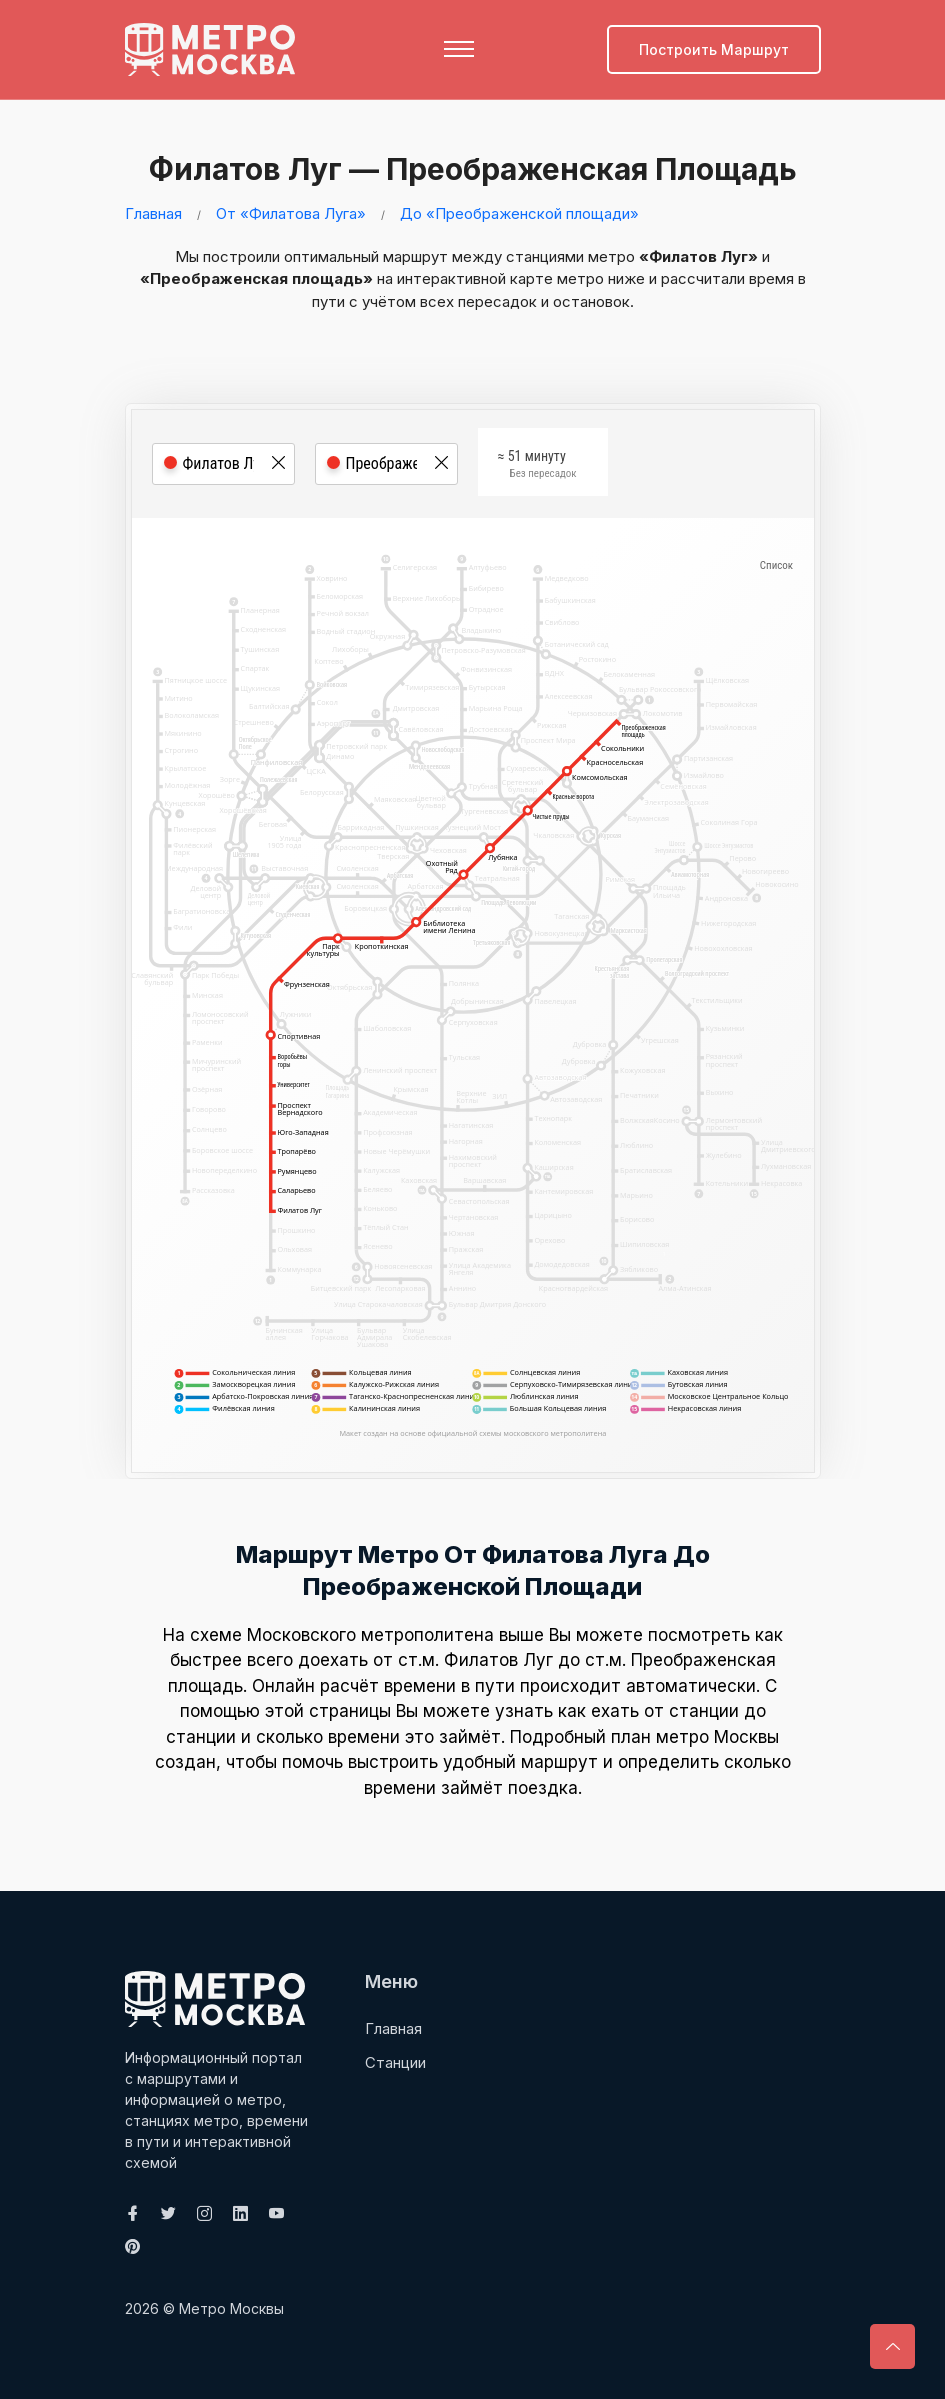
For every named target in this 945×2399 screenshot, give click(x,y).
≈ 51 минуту (537, 467)
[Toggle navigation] (459, 49)
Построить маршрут (714, 49)
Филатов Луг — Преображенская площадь (468, 169)
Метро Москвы (231, 2308)
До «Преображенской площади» (519, 213)
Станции (395, 2062)
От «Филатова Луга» (291, 213)
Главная (153, 213)
